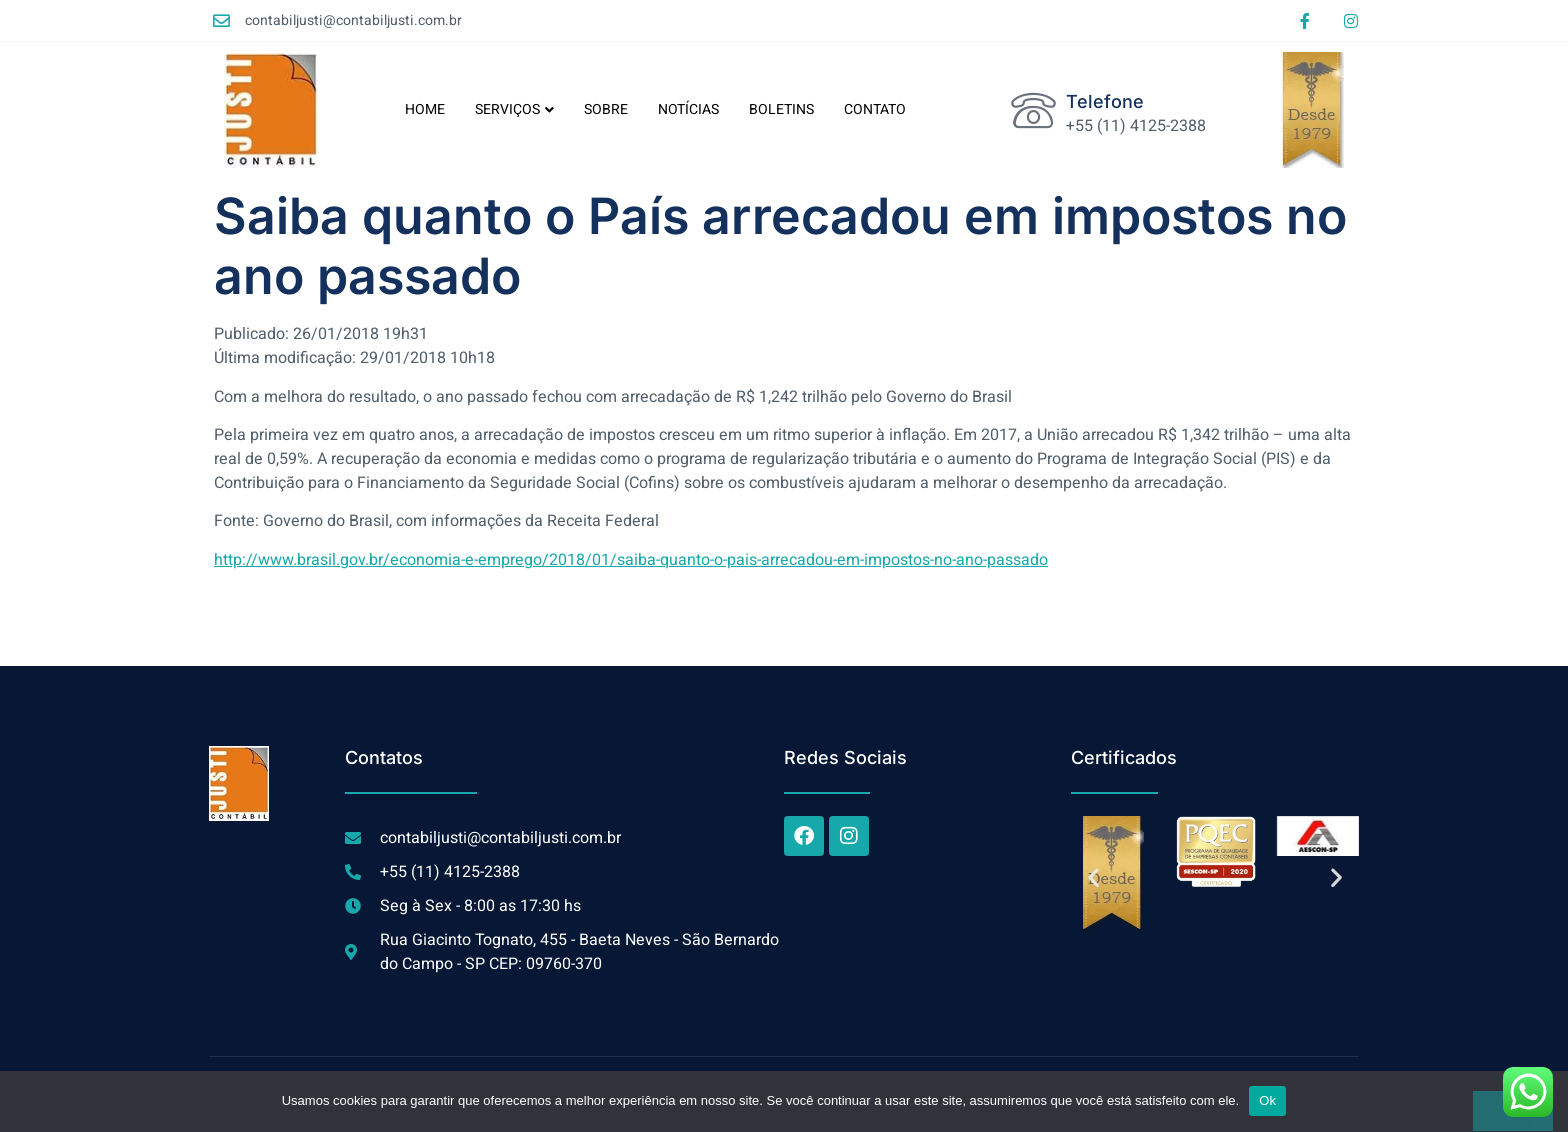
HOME (425, 109)
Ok (1267, 1100)
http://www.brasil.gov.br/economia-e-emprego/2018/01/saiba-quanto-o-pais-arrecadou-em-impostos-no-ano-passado (631, 560)
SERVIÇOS (514, 109)
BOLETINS (781, 109)
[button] (1093, 877)
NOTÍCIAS (688, 109)
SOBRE (606, 109)
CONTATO (875, 109)
